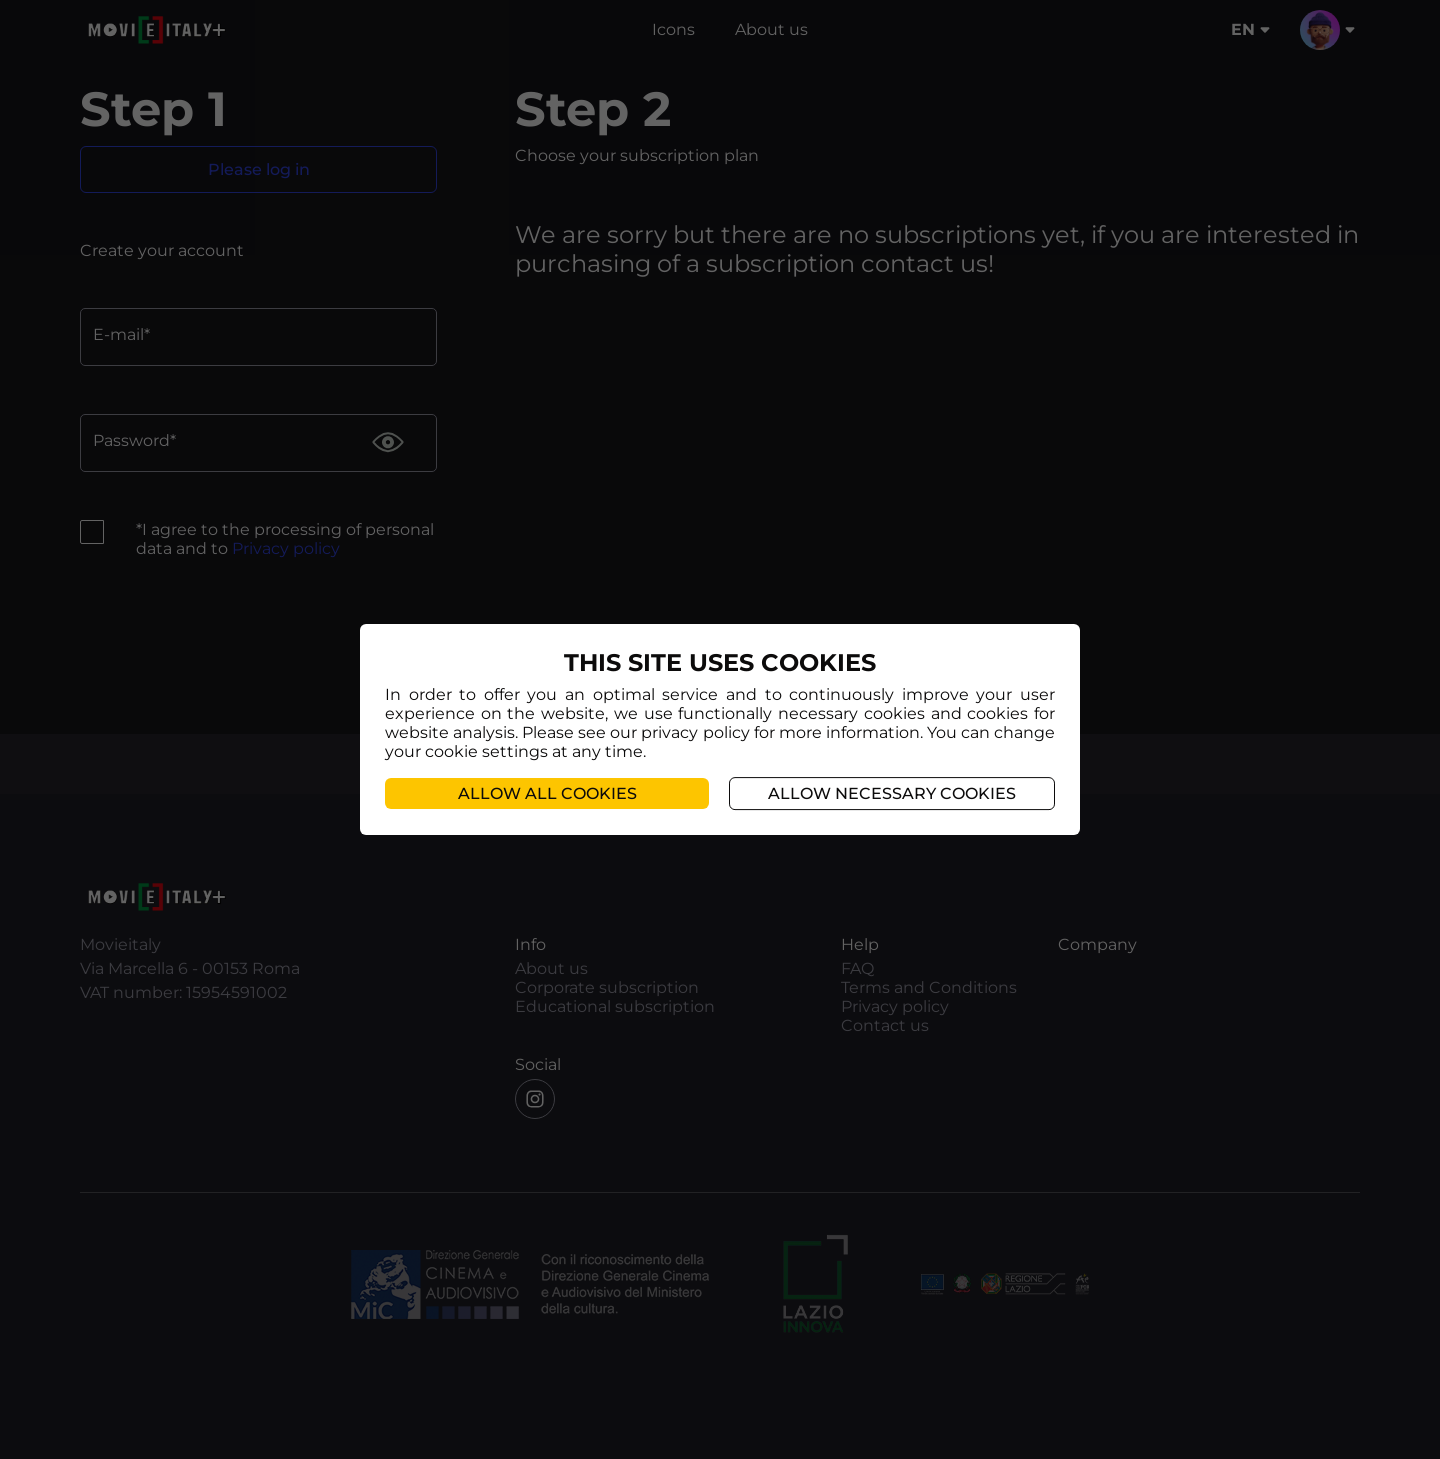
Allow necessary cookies (892, 793)
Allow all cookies (547, 793)
